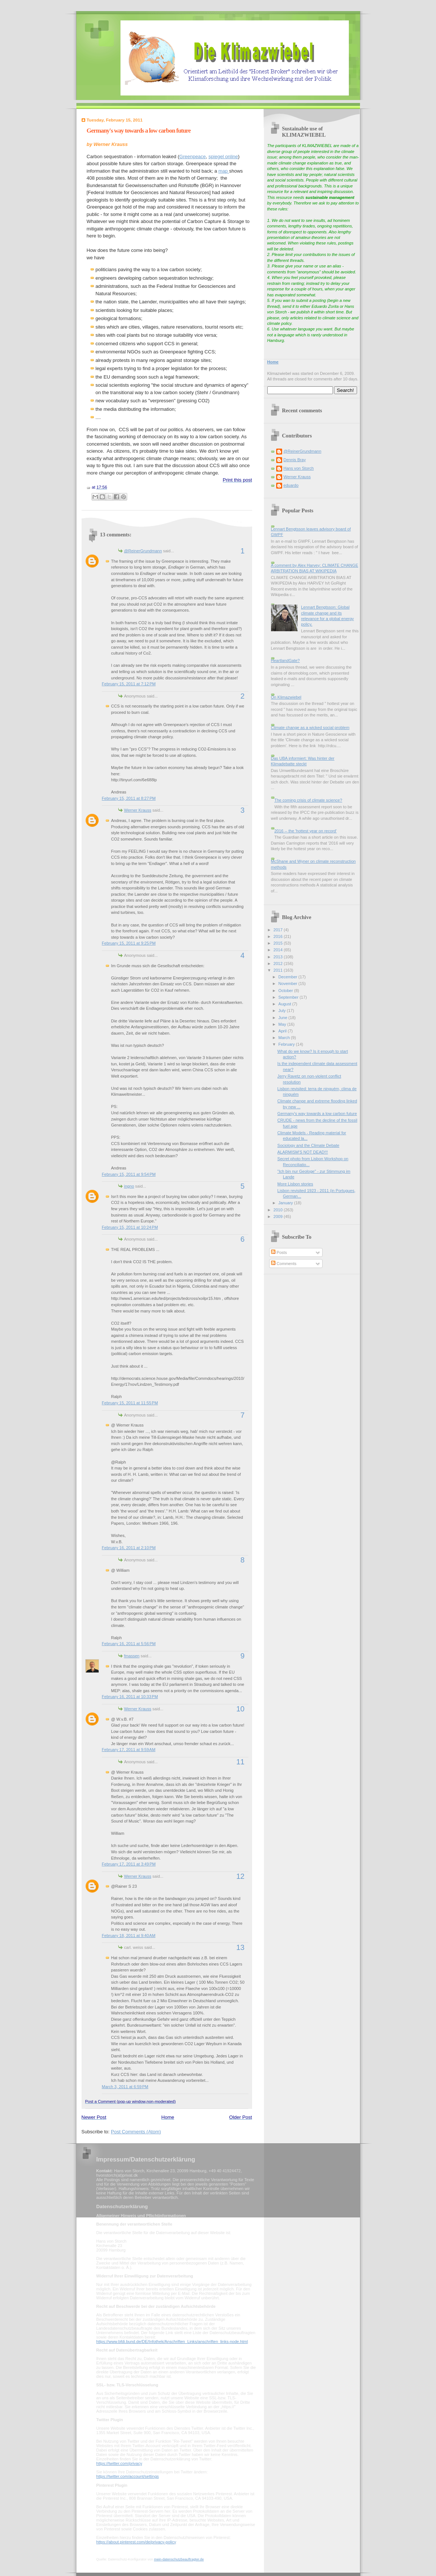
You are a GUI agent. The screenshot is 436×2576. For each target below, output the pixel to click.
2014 (279, 950)
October (286, 990)
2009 (279, 1216)
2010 (279, 1210)
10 (240, 1709)
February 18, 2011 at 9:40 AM (129, 1935)
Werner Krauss (137, 810)
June (283, 1017)
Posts (279, 1252)
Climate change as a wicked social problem (310, 727)
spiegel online (223, 156)
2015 (279, 943)
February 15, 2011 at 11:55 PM (130, 1403)
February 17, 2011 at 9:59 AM (129, 1749)
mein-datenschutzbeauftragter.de (179, 2559)
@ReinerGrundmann (143, 551)
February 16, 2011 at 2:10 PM (129, 1547)
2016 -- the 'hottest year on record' (305, 831)
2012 (279, 963)
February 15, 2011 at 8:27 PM (129, 798)
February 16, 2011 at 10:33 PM (130, 1696)
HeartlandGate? (285, 660)
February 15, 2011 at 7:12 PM (129, 684)
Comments (283, 1263)
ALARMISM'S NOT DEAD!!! (302, 1152)
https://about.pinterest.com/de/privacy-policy (136, 2542)
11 (240, 1762)
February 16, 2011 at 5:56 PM (129, 1643)
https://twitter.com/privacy (119, 2463)
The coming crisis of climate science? (308, 800)
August (285, 1004)
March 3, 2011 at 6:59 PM (125, 2086)
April (283, 1031)
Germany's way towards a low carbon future (139, 130)
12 (240, 1876)
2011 (279, 970)
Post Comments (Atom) (136, 2131)
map (223, 171)
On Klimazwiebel (286, 697)
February (287, 1044)
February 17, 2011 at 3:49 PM (129, 1864)
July (282, 1010)
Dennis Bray (295, 459)
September (289, 997)
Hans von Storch (299, 468)
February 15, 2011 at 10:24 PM (130, 1227)
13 (240, 1947)
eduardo (291, 485)
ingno (129, 1186)
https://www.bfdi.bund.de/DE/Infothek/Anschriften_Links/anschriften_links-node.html (172, 2341)
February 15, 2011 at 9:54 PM (129, 1174)
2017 (279, 930)
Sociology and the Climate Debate (308, 1145)
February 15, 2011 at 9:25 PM (129, 943)
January (286, 1203)
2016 (279, 936)
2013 (279, 957)
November (288, 983)
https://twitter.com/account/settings (127, 2476)
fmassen (132, 1656)
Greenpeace (192, 156)
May (282, 1024)
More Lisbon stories (295, 1184)
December (288, 977)
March (284, 1037)
